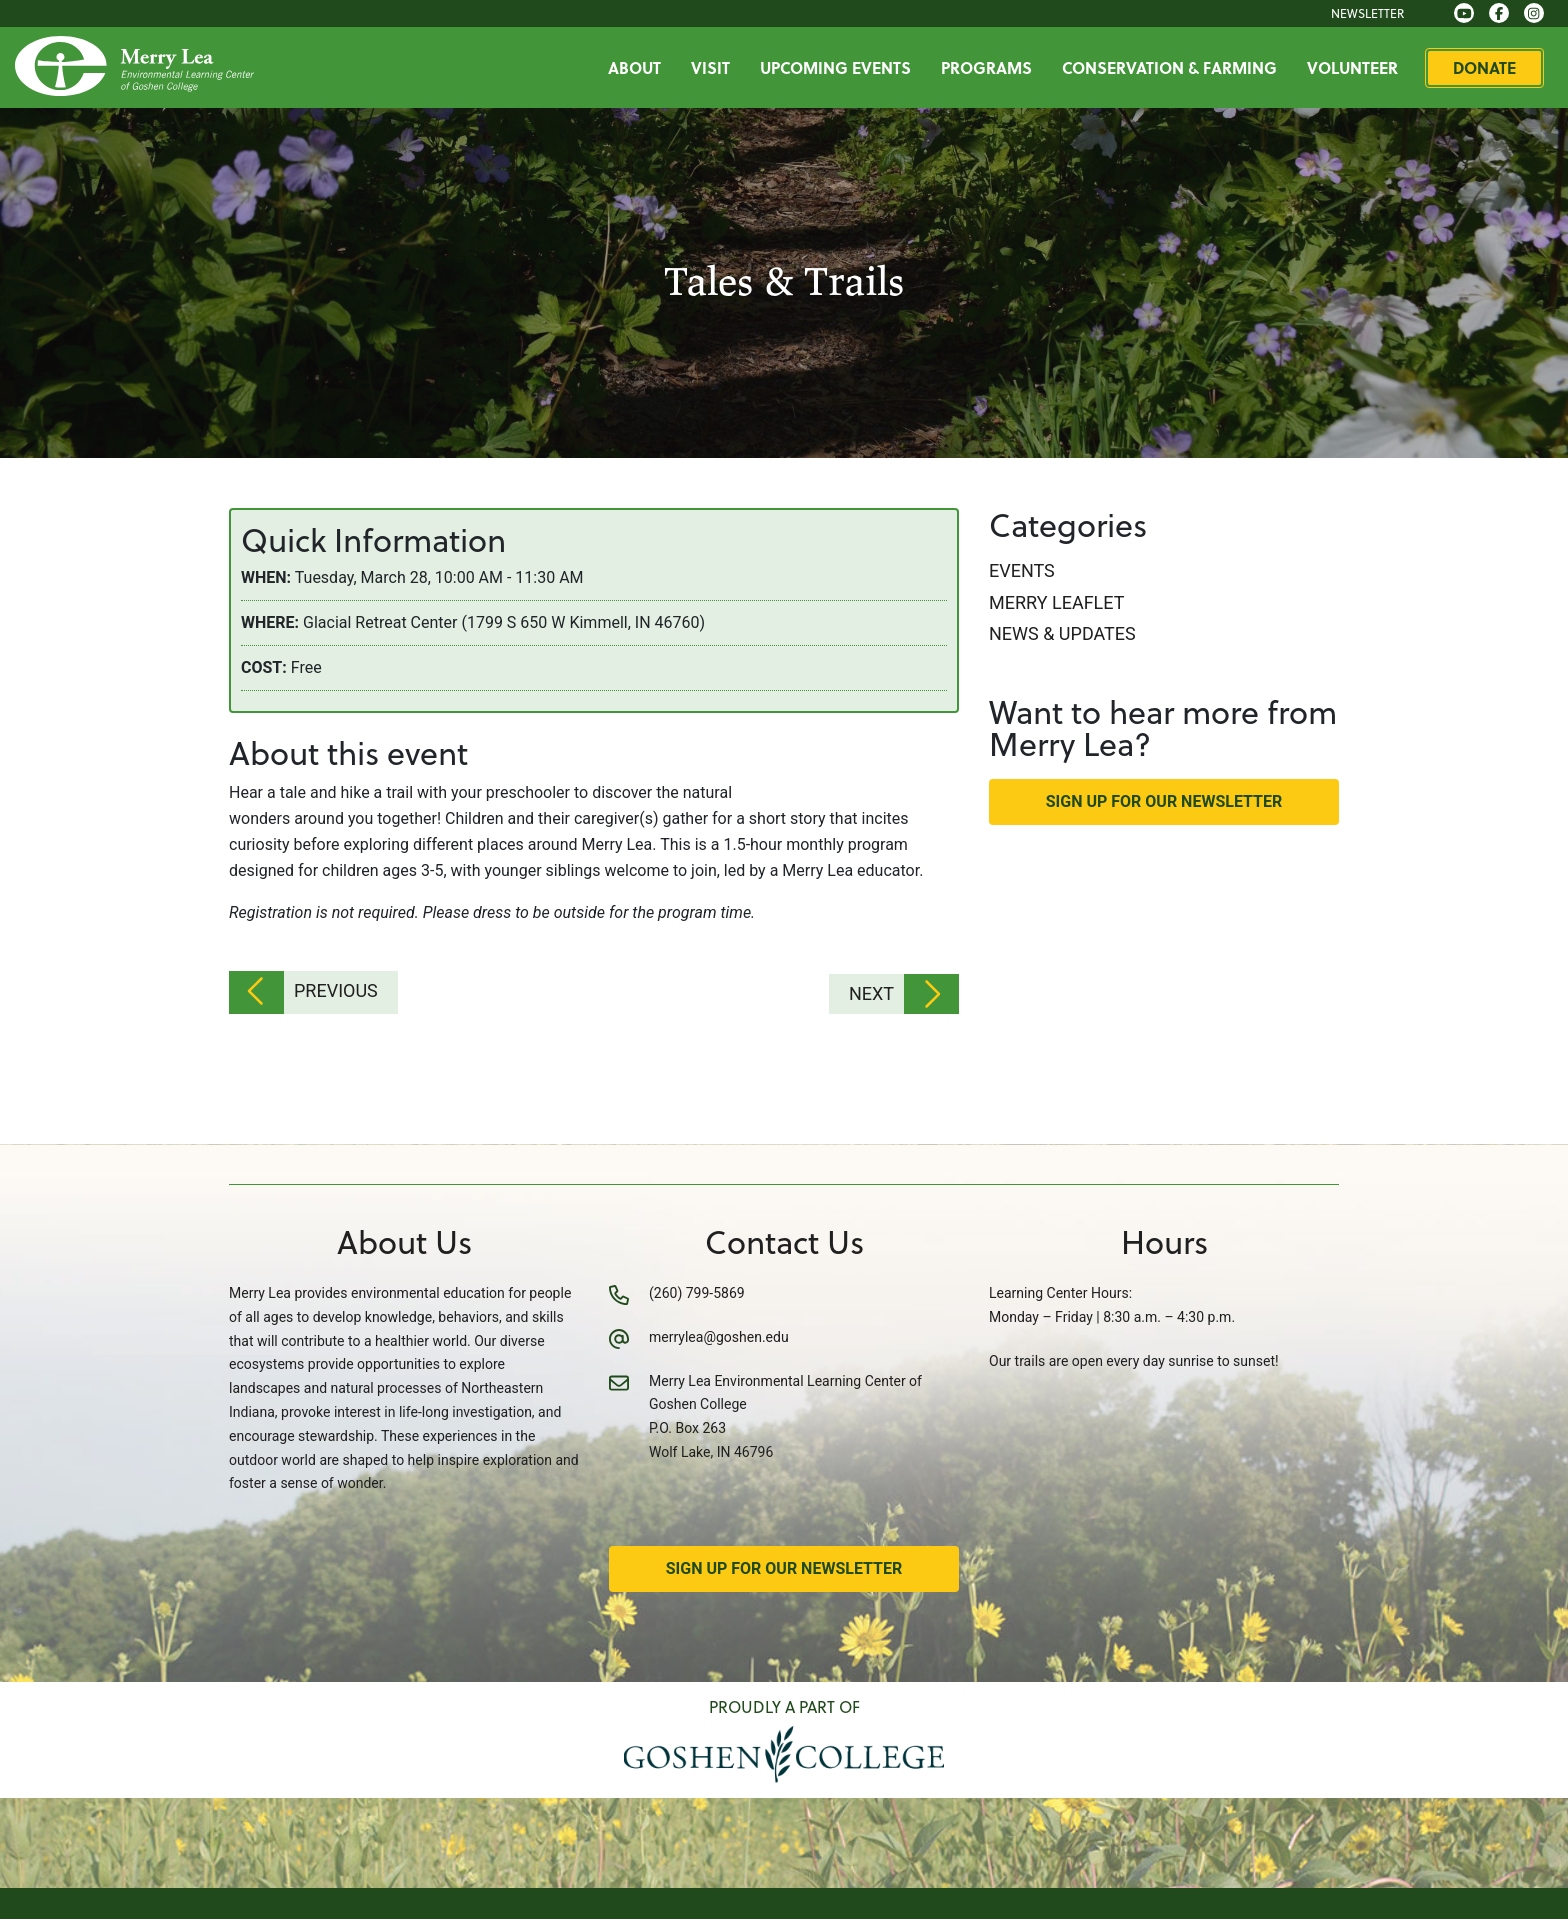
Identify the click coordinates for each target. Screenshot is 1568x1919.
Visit (719, 67)
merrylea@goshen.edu (719, 1334)
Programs (995, 67)
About (643, 67)
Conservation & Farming (1178, 67)
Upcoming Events (844, 67)
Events (1022, 570)
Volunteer (1361, 67)
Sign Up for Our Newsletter (1164, 801)
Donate (1493, 67)
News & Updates (1062, 633)
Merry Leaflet (1056, 602)
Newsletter (1376, 13)
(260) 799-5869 (697, 1290)
